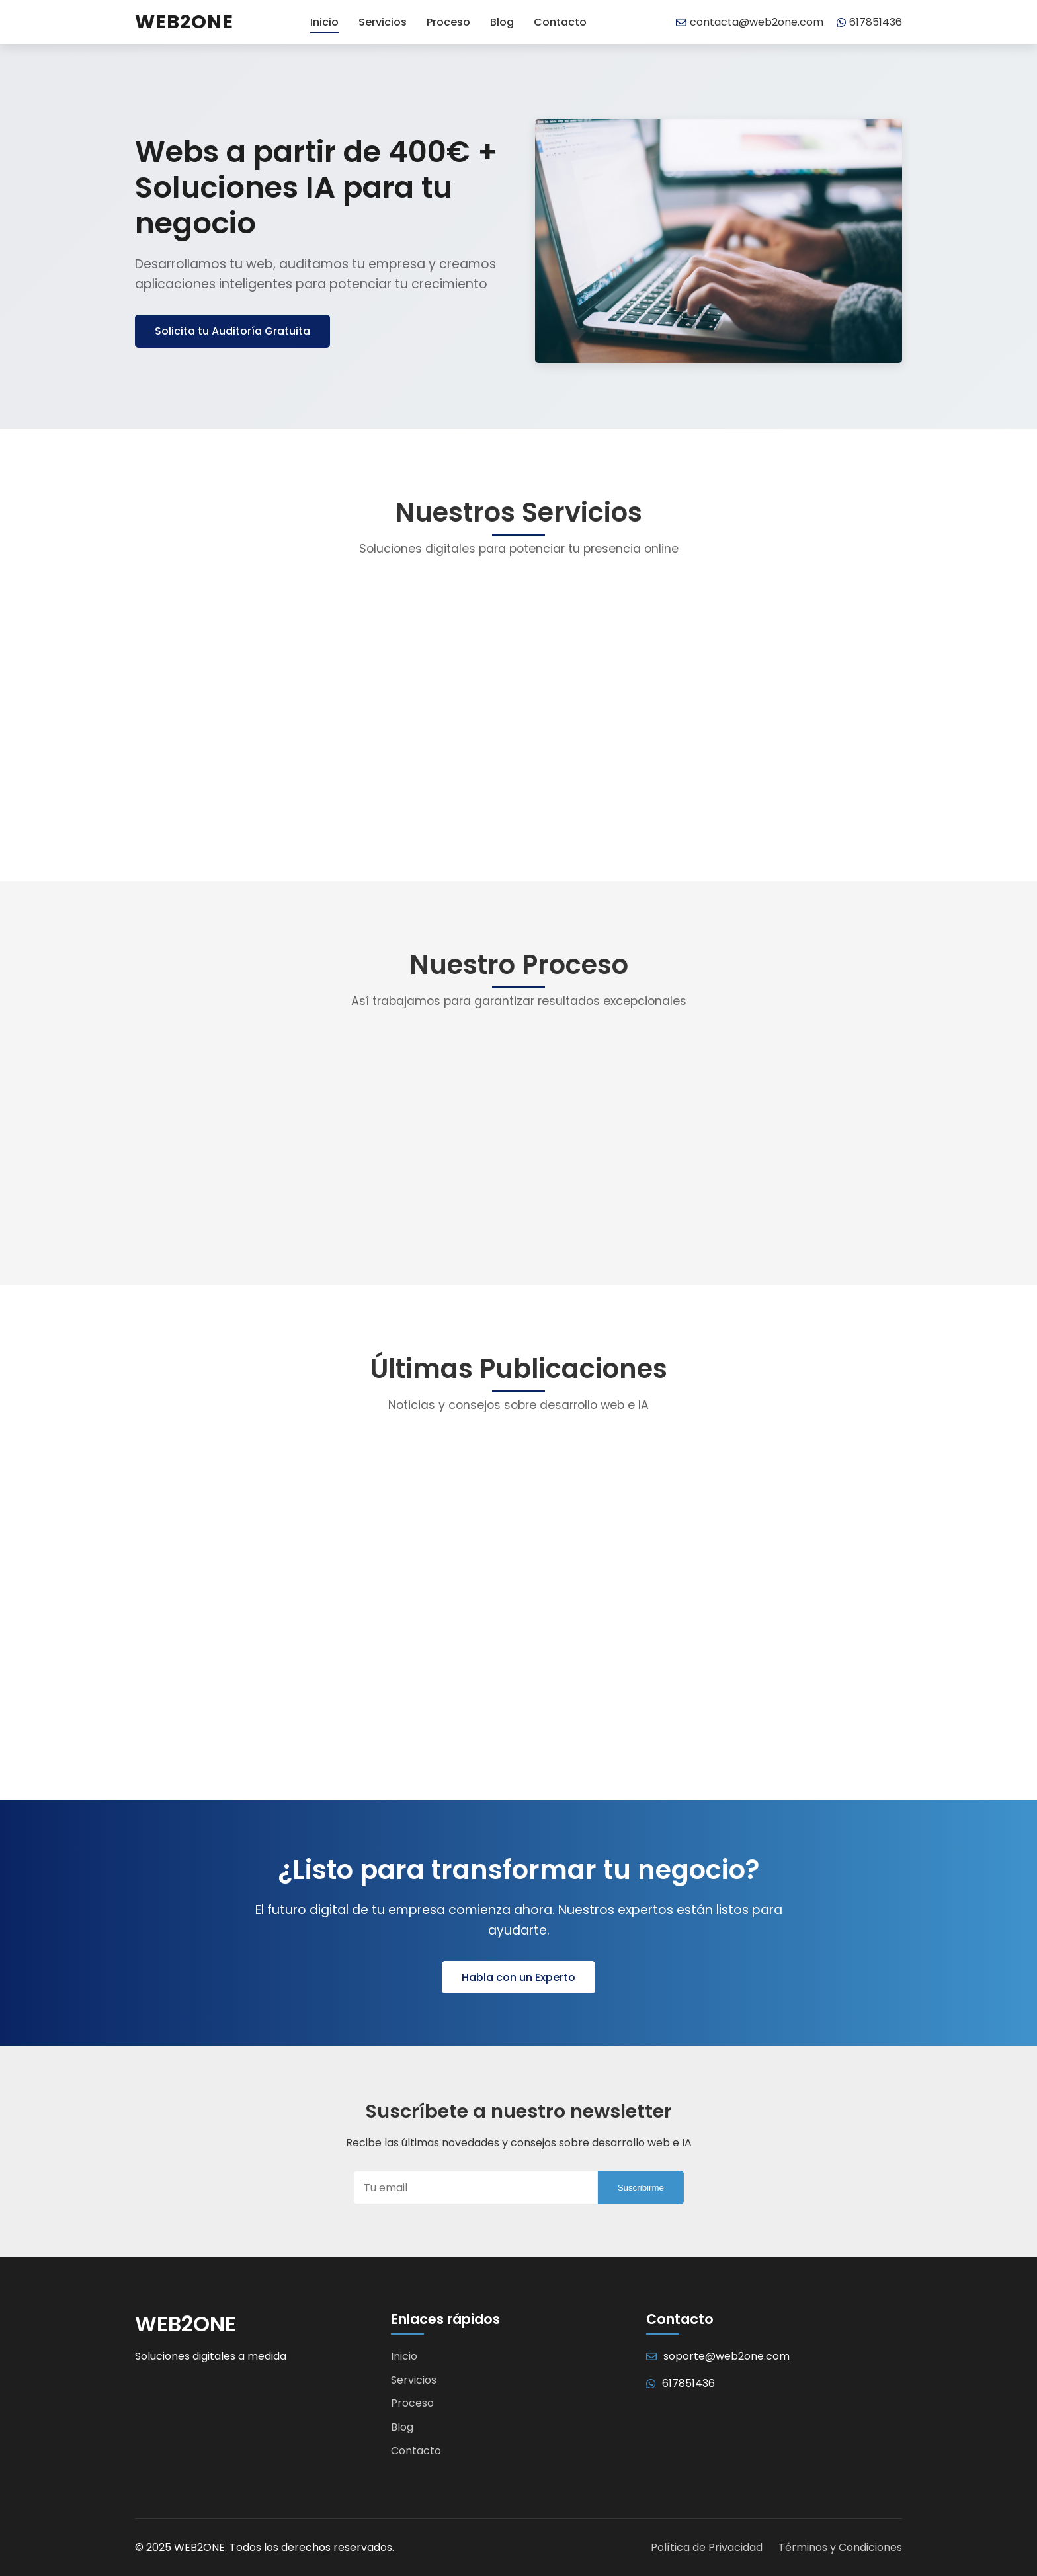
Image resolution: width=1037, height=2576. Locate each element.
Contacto (560, 22)
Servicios (382, 22)
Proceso (448, 22)
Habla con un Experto (518, 1977)
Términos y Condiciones (840, 2547)
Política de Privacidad (707, 2547)
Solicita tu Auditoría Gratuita (232, 331)
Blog (502, 22)
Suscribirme (641, 2188)
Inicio (324, 22)
